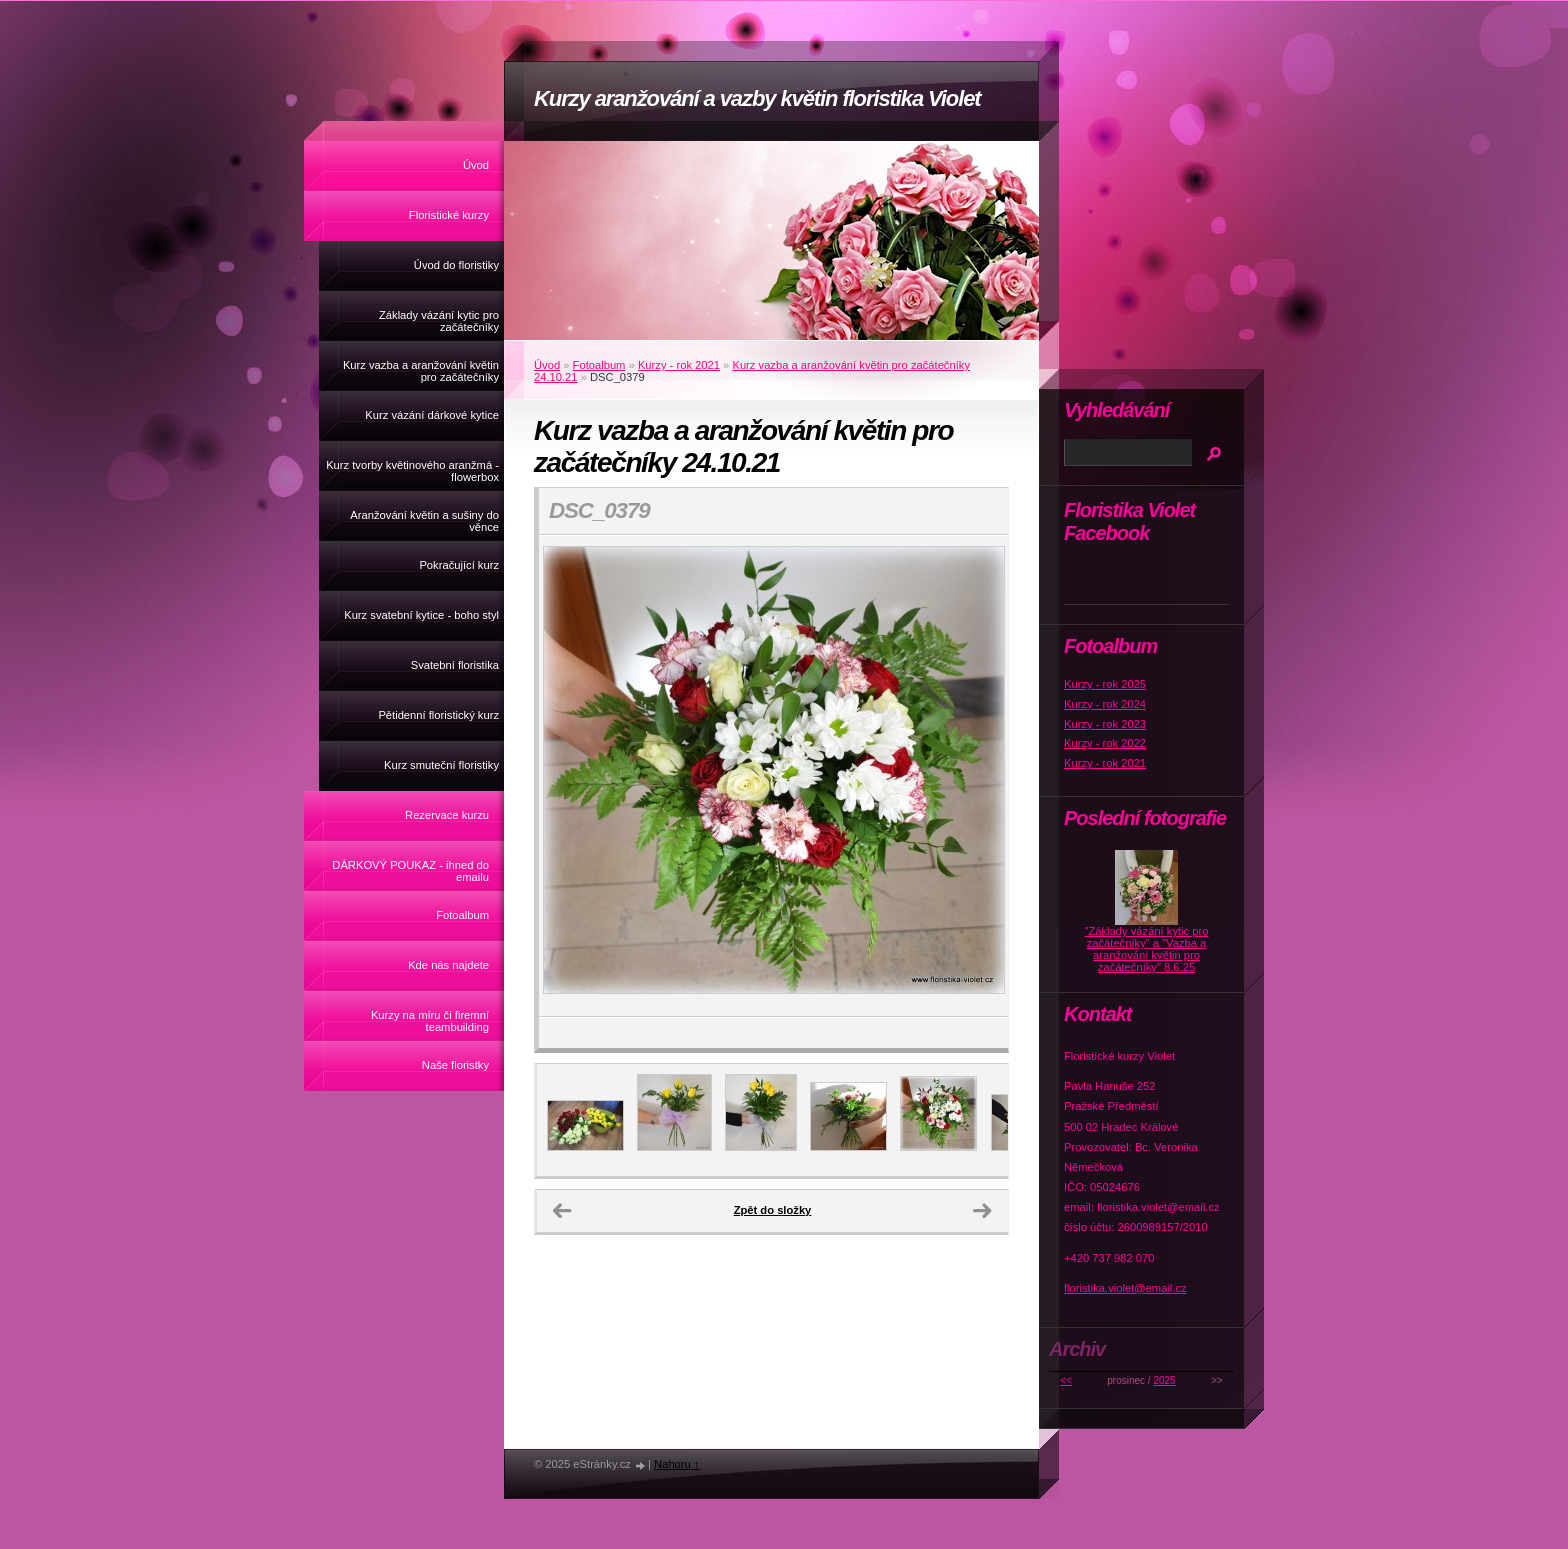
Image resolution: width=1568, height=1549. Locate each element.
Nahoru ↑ (676, 1464)
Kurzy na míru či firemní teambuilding (430, 1021)
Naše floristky (455, 1065)
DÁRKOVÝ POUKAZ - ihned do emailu (410, 871)
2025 (1164, 1380)
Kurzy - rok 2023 (1105, 724)
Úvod (476, 165)
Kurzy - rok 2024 (1105, 704)
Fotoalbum (462, 915)
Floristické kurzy (449, 215)
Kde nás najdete (448, 965)
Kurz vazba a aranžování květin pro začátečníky (421, 371)
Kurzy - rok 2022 (1105, 743)
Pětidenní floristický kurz (438, 715)
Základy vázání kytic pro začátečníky (439, 321)
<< (1066, 1380)
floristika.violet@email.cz (1125, 1288)
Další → (982, 1211)
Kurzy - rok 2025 (1105, 684)
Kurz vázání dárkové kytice (432, 415)
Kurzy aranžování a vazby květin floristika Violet (757, 98)
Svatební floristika (455, 665)
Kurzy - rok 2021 (679, 365)
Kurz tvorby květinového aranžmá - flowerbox (412, 471)
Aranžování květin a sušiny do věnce (424, 521)
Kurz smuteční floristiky (441, 765)
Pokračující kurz (459, 565)
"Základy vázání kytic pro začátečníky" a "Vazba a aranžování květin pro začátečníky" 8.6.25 (1147, 949)
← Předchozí (562, 1211)
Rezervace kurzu (447, 815)
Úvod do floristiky (456, 265)
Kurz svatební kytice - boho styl (421, 615)
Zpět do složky (773, 1210)
